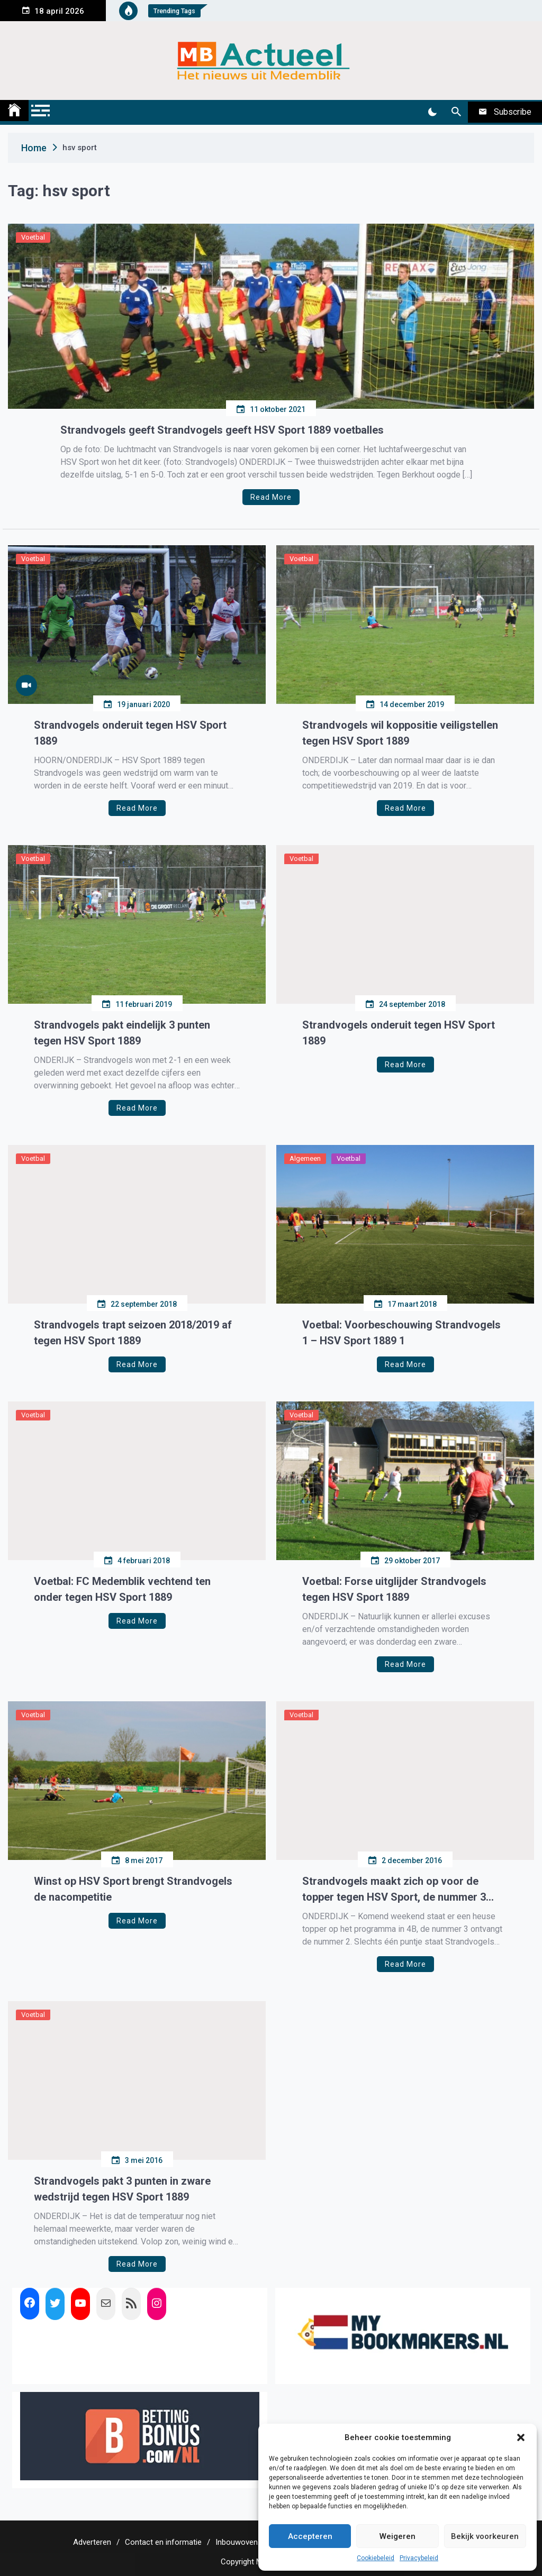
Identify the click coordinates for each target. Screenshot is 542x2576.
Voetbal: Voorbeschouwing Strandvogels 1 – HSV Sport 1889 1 (401, 1332)
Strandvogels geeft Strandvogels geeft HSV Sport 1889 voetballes (222, 430)
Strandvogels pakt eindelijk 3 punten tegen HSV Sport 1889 (122, 1033)
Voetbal (33, 237)
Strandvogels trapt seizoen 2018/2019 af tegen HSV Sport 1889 (133, 1332)
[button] (521, 2437)
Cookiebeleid (375, 2558)
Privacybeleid (419, 2558)
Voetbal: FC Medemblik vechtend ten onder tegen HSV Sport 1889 (122, 1589)
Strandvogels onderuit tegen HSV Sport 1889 (130, 733)
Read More (271, 497)
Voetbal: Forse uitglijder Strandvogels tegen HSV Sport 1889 (394, 1589)
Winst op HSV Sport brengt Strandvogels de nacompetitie (133, 1889)
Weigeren (397, 2536)
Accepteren (310, 2536)
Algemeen (305, 1158)
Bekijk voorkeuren (485, 2536)
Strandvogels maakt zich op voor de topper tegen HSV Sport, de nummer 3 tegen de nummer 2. (394, 1890)
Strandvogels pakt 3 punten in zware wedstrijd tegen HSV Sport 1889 (122, 2189)
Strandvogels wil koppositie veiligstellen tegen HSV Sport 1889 (400, 733)
